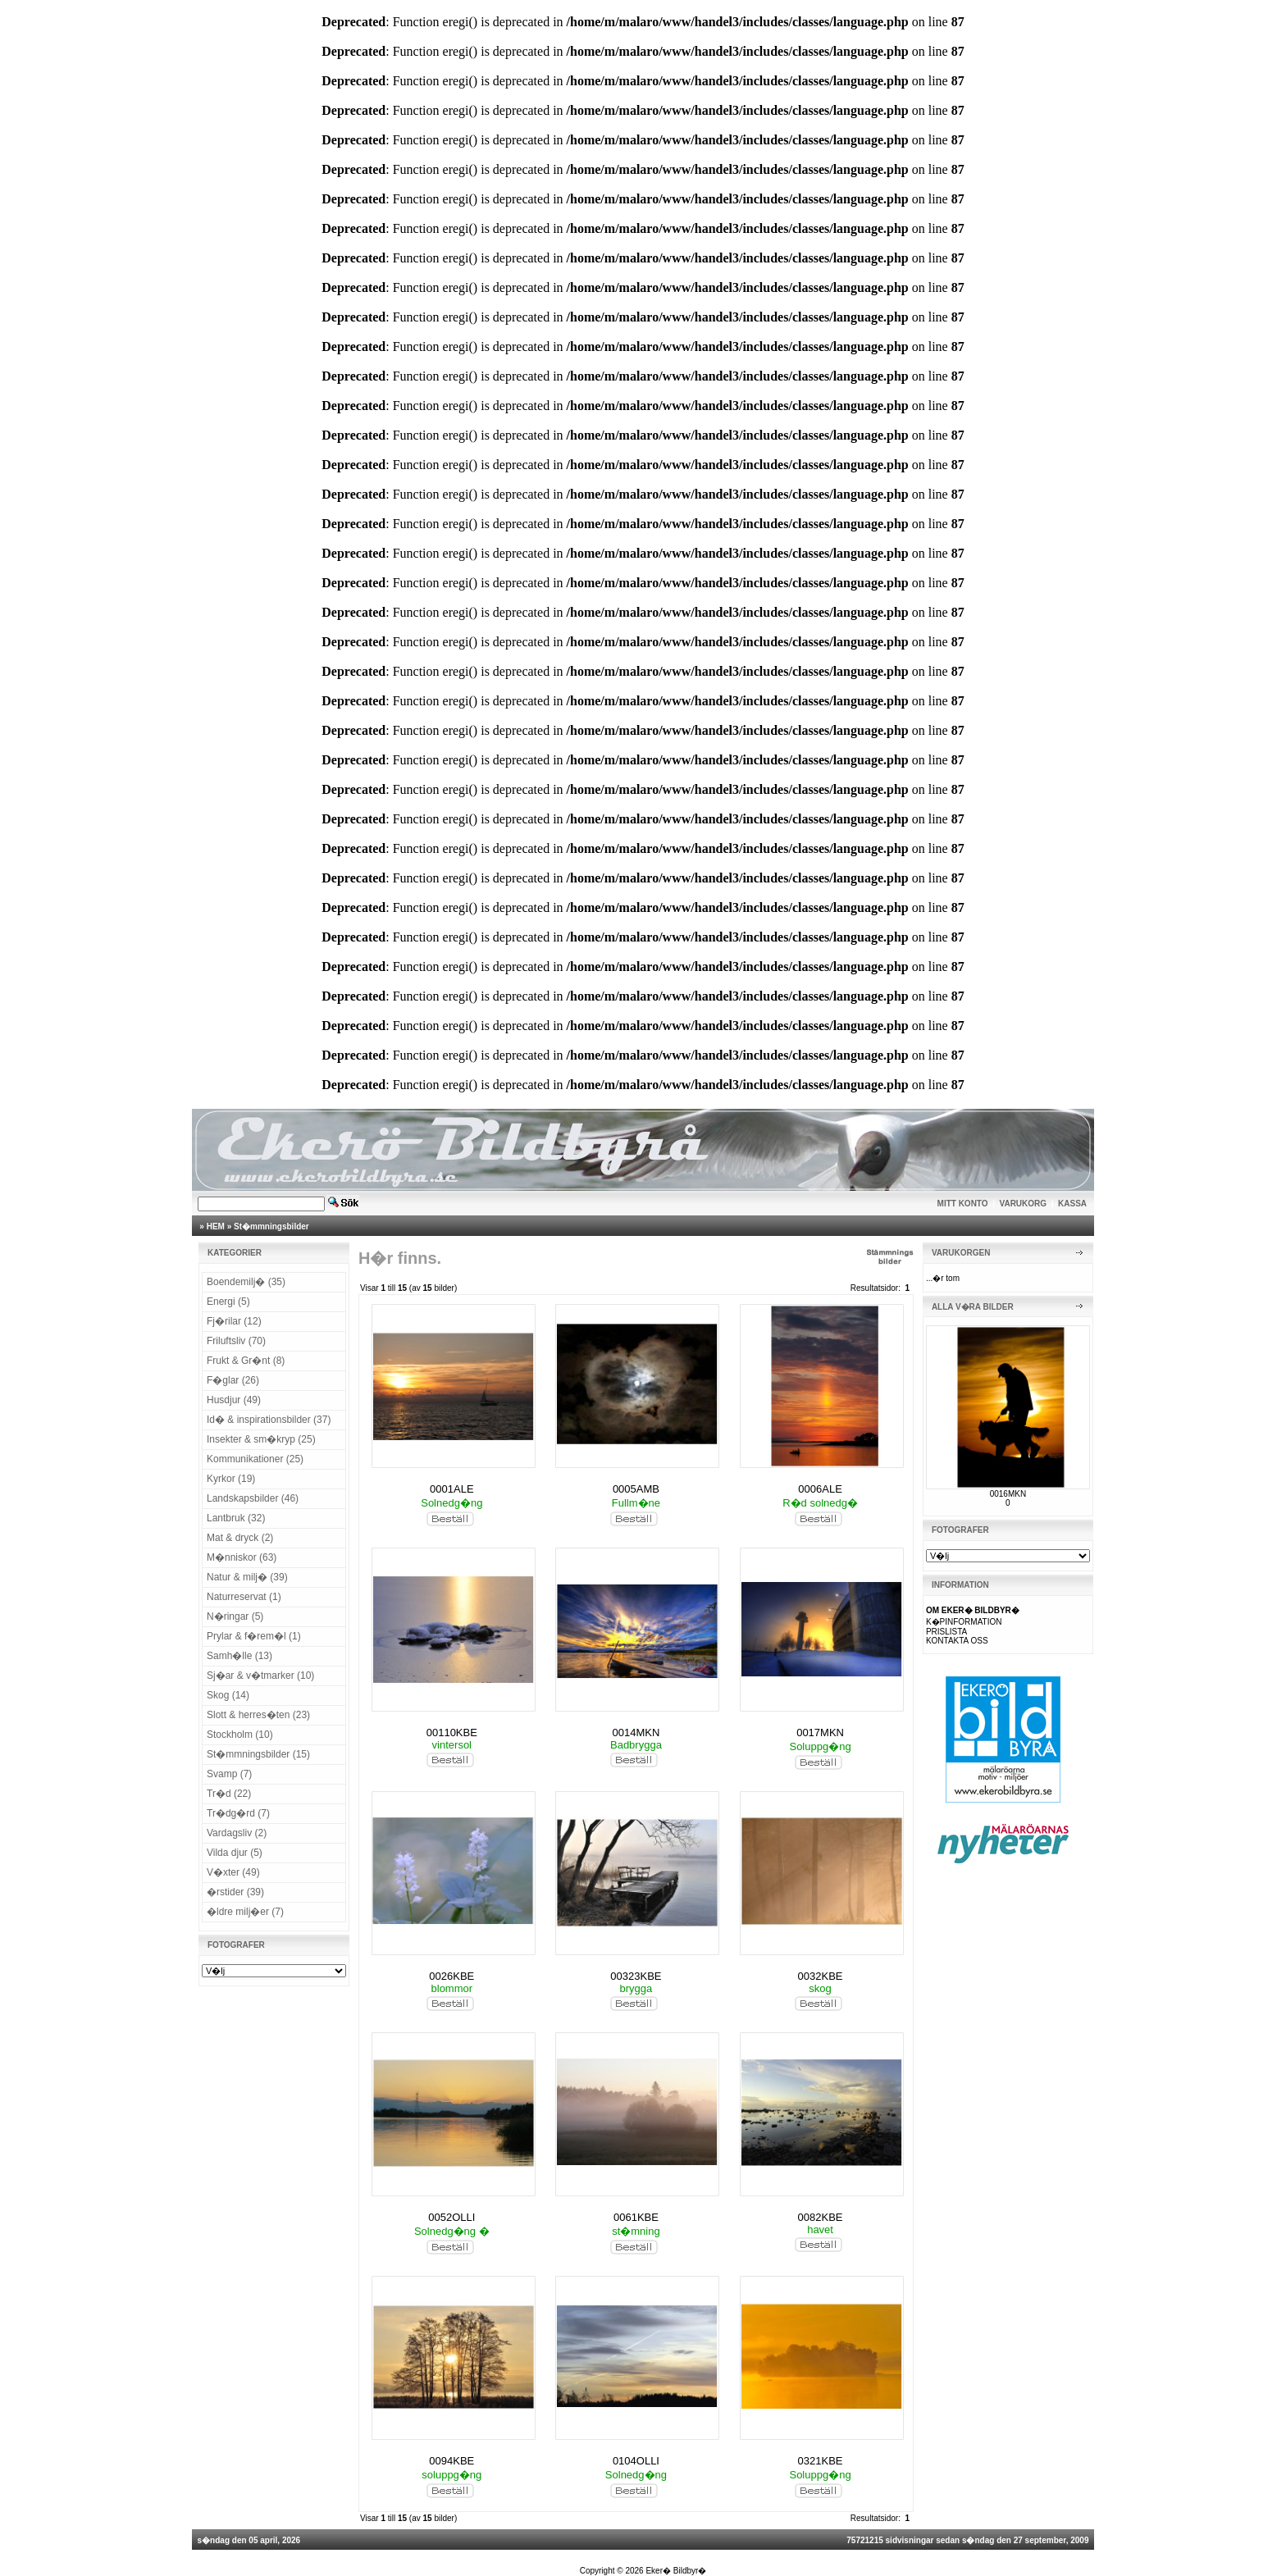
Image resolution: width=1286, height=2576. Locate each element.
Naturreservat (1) (244, 1597)
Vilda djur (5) (234, 1852)
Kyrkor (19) (231, 1478)
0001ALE (452, 1489)
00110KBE (451, 1732)
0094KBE (451, 2461)
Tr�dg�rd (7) (238, 1813)
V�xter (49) (233, 1872)
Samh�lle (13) (239, 1656)
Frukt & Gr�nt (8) (246, 1360)
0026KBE (451, 1976)
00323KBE (635, 1976)
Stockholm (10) (240, 1734)
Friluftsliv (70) (236, 1341)
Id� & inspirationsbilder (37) (269, 1419)
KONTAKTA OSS (957, 1640)
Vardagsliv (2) (237, 1833)
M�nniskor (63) (241, 1557)
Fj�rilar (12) (234, 1321)
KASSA (1072, 1203)
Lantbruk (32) (236, 1518)
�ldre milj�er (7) (245, 1911)
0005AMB (636, 1489)
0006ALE (820, 1489)
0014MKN (636, 1732)
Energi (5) (228, 1301)
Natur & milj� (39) (247, 1577)
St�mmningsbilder (271, 1226)
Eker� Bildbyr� (675, 2570)
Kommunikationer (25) (255, 1459)
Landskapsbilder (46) (253, 1498)
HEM (216, 1226)
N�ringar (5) (235, 1616)
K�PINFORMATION (964, 1621)
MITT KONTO (962, 1203)
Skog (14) (228, 1695)
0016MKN (1008, 1493)
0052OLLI (451, 2217)
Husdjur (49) (234, 1400)
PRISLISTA (946, 1631)
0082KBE (820, 2217)
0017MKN (820, 1732)
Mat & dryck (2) (240, 1537)
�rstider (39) (235, 1892)
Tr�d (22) (229, 1793)
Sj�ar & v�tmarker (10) (260, 1675)
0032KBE (820, 1976)
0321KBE (820, 2461)
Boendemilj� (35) (246, 1282)
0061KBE (636, 2217)
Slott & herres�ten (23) (258, 1715)
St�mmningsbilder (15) (258, 1754)
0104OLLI (636, 2461)
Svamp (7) (229, 1774)
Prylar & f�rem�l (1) (254, 1636)
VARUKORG (1023, 1203)
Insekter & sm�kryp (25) (261, 1439)
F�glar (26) (233, 1380)
